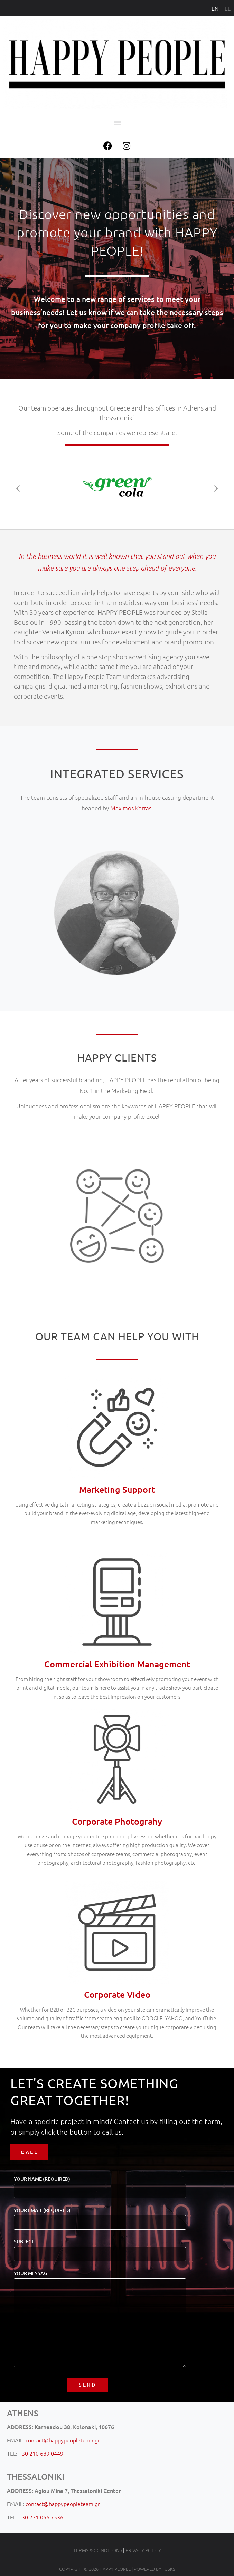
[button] (117, 123)
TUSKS (168, 2569)
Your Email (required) (100, 2216)
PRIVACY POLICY (143, 2550)
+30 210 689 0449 (41, 2453)
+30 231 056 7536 (41, 2517)
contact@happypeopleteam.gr (63, 2440)
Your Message (100, 2319)
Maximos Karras (130, 808)
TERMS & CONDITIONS (97, 2550)
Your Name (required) (100, 2185)
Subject (100, 2248)
